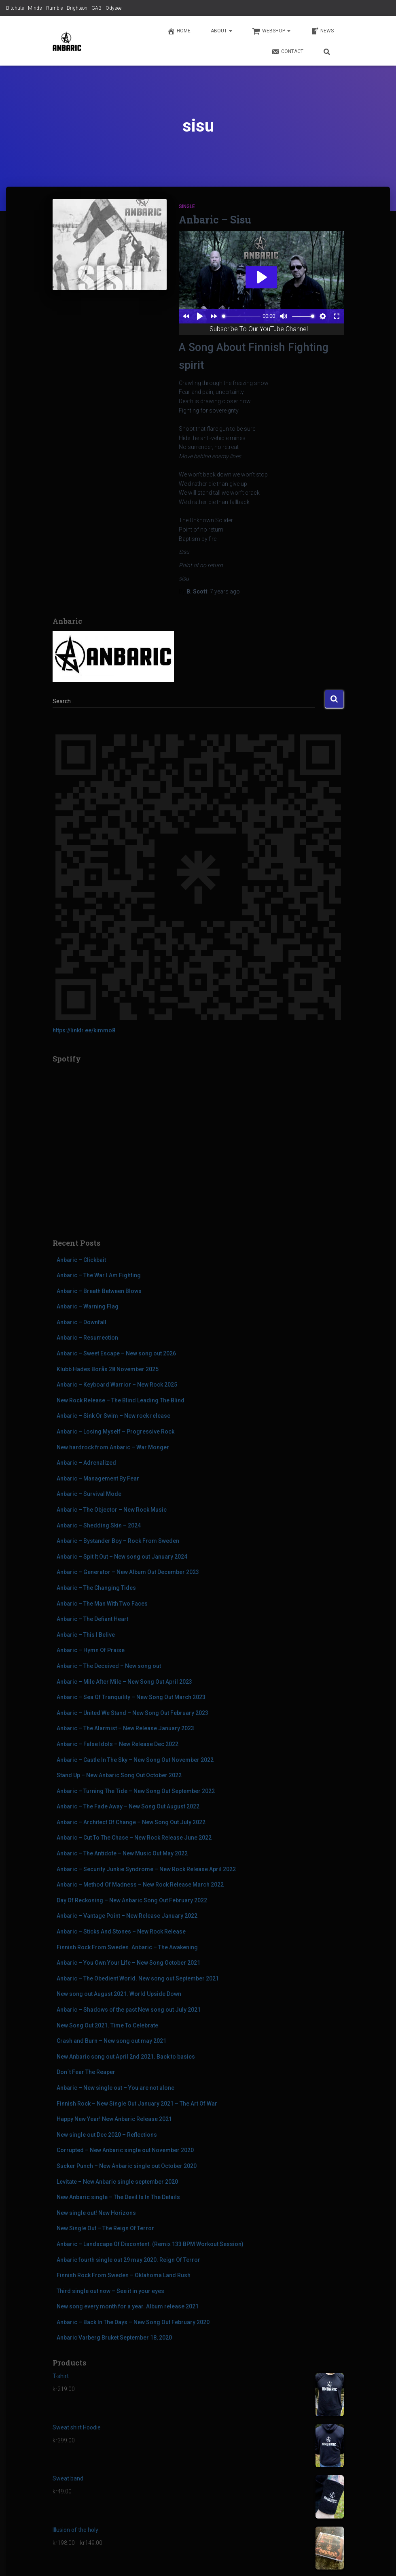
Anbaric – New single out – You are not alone (115, 2088)
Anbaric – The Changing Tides (96, 1588)
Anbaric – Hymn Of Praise (91, 1650)
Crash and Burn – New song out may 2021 (111, 2041)
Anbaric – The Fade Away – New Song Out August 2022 (128, 1806)
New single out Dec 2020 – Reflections (107, 2134)
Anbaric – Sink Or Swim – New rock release (113, 1415)
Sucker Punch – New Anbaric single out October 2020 (127, 2166)
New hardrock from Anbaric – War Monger (113, 1447)
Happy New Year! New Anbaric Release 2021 (114, 2119)
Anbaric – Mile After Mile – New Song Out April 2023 (124, 1681)
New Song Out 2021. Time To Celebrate (107, 2025)
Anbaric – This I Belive (86, 1635)
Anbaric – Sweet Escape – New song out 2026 (116, 1353)
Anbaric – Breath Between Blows (99, 1291)
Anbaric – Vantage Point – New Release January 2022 (127, 1915)
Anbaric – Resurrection (87, 1337)
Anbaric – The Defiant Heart (92, 1619)
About (221, 31)
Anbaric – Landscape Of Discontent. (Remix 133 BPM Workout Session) (150, 2244)
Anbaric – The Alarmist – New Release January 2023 (125, 1728)
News (322, 31)
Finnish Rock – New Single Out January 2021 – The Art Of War (137, 2103)
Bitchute (15, 8)
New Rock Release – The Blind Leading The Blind (120, 1400)
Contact (287, 52)
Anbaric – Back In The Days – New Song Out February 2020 (133, 2322)
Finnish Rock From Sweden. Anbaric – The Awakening (127, 1947)
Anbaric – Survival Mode (89, 1494)
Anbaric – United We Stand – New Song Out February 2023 (132, 1713)
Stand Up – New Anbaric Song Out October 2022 (119, 1775)
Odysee (113, 8)
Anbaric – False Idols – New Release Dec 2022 (117, 1744)
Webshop (271, 31)
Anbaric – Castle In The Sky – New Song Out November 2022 (135, 1760)
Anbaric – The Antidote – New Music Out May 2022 (122, 1853)
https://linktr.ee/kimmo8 (84, 1030)
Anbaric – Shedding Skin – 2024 (99, 1525)
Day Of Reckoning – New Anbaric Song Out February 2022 (132, 1900)
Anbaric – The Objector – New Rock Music (112, 1509)
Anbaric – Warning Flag (88, 1306)
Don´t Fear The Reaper (86, 2072)
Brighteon (77, 8)
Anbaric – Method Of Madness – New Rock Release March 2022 (140, 1884)
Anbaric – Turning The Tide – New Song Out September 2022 (136, 1791)
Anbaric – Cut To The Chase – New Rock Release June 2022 (134, 1837)
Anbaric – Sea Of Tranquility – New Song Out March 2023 (131, 1697)
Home (179, 31)
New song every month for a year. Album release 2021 (128, 2306)
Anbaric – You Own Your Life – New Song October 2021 (128, 1962)
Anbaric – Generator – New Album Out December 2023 (128, 1572)
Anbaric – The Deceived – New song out (109, 1666)
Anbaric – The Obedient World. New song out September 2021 (138, 1978)
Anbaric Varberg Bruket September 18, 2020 (114, 2337)
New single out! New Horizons (96, 2213)
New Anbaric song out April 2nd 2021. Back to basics (126, 2056)
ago (225, 591)
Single (187, 206)
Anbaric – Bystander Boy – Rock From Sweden (118, 1541)
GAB (96, 8)
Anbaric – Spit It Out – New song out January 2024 (122, 1556)
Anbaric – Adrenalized (86, 1462)
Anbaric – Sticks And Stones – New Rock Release (121, 1931)
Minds (35, 8)
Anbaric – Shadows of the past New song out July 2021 (129, 2009)
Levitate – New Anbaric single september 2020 (117, 2181)
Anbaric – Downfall (81, 1322)
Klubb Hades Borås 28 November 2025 (108, 1369)
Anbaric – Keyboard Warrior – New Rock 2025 (117, 1384)
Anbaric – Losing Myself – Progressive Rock (115, 1431)
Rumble (54, 8)
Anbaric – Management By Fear (98, 1478)
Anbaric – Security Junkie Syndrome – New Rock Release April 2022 (146, 1869)
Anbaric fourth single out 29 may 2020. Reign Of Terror (128, 2260)
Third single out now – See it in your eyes (110, 2291)
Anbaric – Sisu (215, 219)
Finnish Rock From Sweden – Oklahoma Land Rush (124, 2275)
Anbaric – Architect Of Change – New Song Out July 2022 (131, 1822)
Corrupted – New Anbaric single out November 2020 (125, 2150)
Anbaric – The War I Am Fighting (99, 1275)
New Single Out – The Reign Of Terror (105, 2228)
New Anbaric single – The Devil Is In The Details (118, 2197)
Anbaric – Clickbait (81, 1260)
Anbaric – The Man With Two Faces (102, 1603)
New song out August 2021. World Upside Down (119, 1994)
